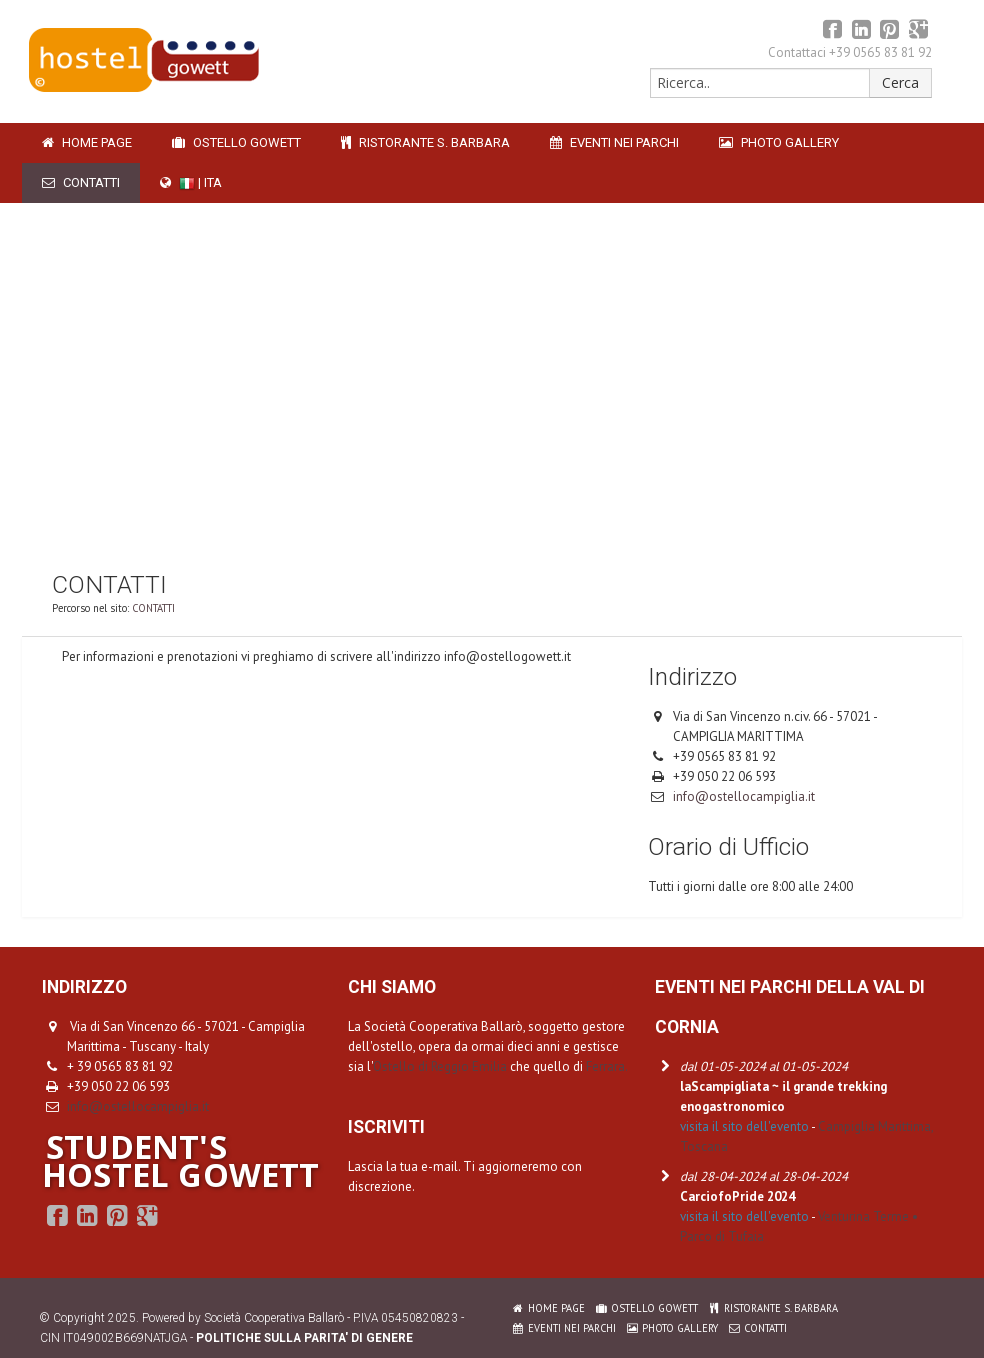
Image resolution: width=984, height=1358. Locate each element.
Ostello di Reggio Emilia (440, 1066)
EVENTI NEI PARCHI (614, 142)
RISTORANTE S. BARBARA (425, 142)
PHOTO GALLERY (779, 142)
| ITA (191, 183)
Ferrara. (607, 1066)
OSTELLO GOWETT (236, 142)
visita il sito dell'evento (744, 1126)
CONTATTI (81, 182)
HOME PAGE (87, 142)
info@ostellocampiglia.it (744, 796)
